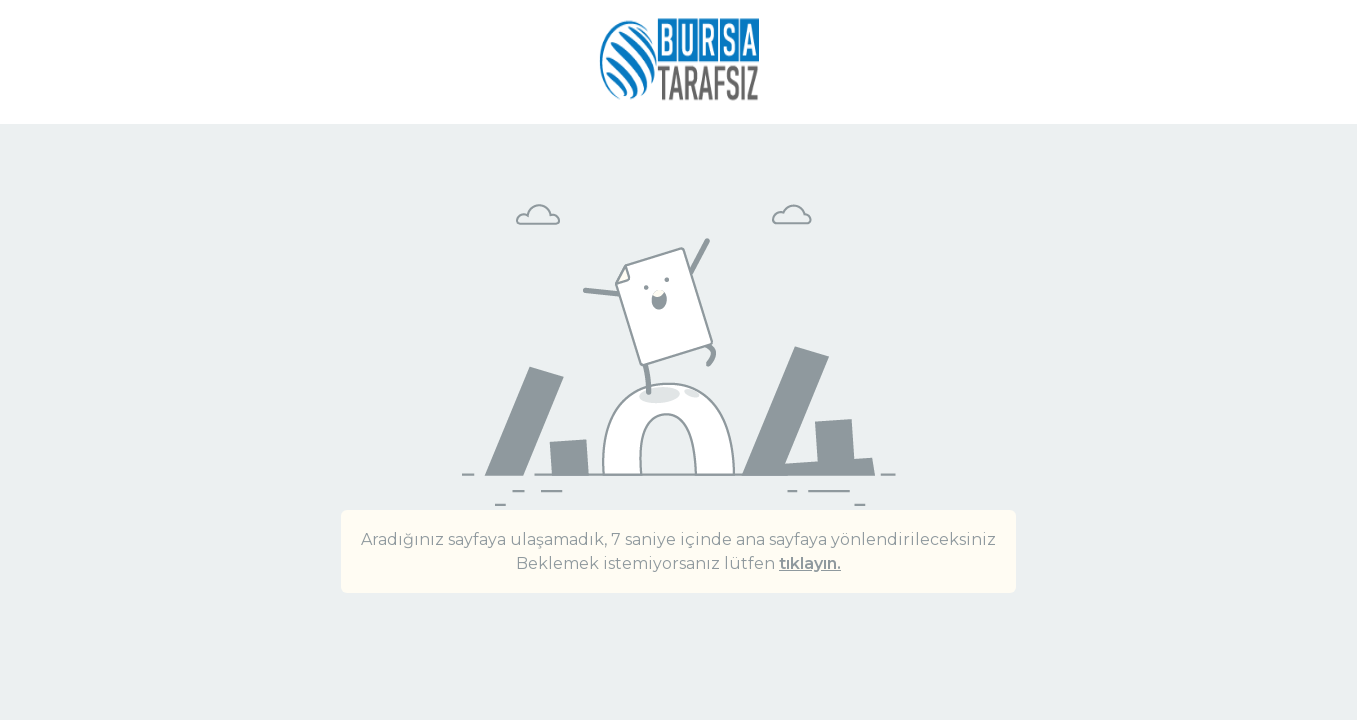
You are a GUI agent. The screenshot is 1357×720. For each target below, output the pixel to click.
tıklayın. (810, 563)
